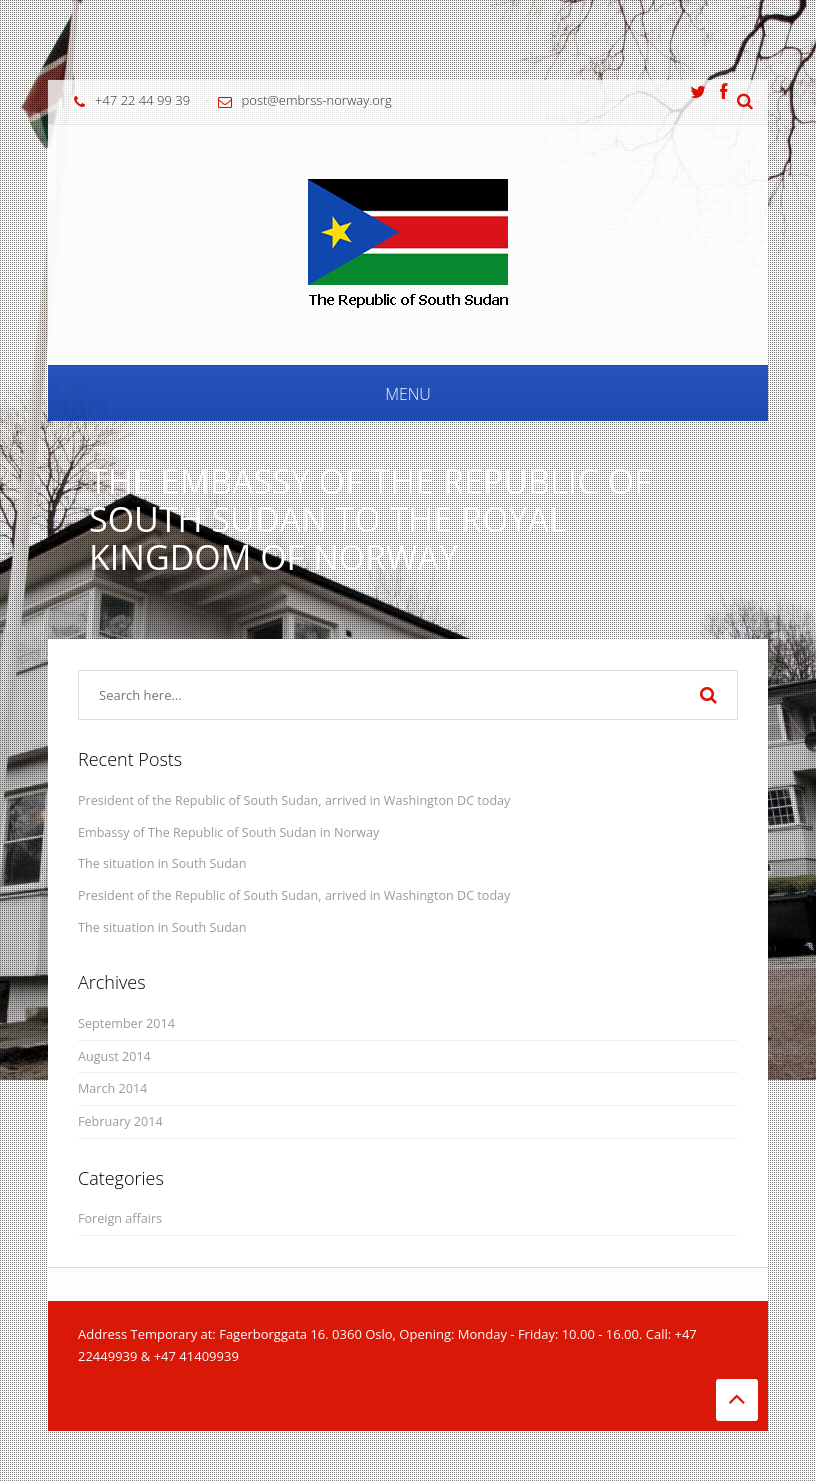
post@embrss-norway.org (317, 100)
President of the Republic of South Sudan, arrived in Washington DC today (294, 800)
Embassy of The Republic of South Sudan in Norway (228, 832)
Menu (408, 394)
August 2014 (114, 1056)
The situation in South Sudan (162, 863)
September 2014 (126, 1023)
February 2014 (120, 1121)
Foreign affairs (120, 1218)
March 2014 (112, 1088)
